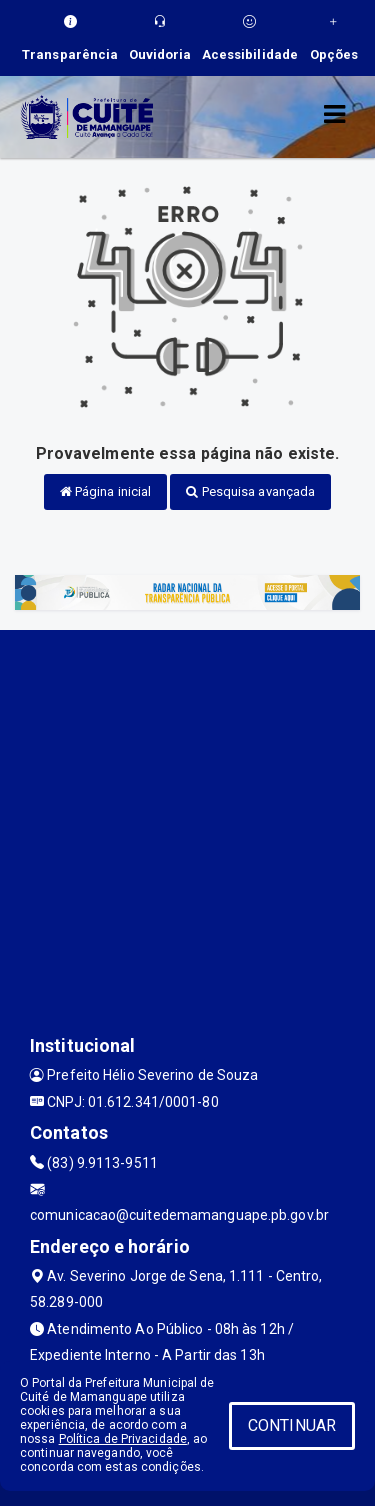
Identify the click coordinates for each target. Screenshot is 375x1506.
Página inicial (106, 491)
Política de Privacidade (123, 1439)
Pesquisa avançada (250, 491)
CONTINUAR (292, 1425)
